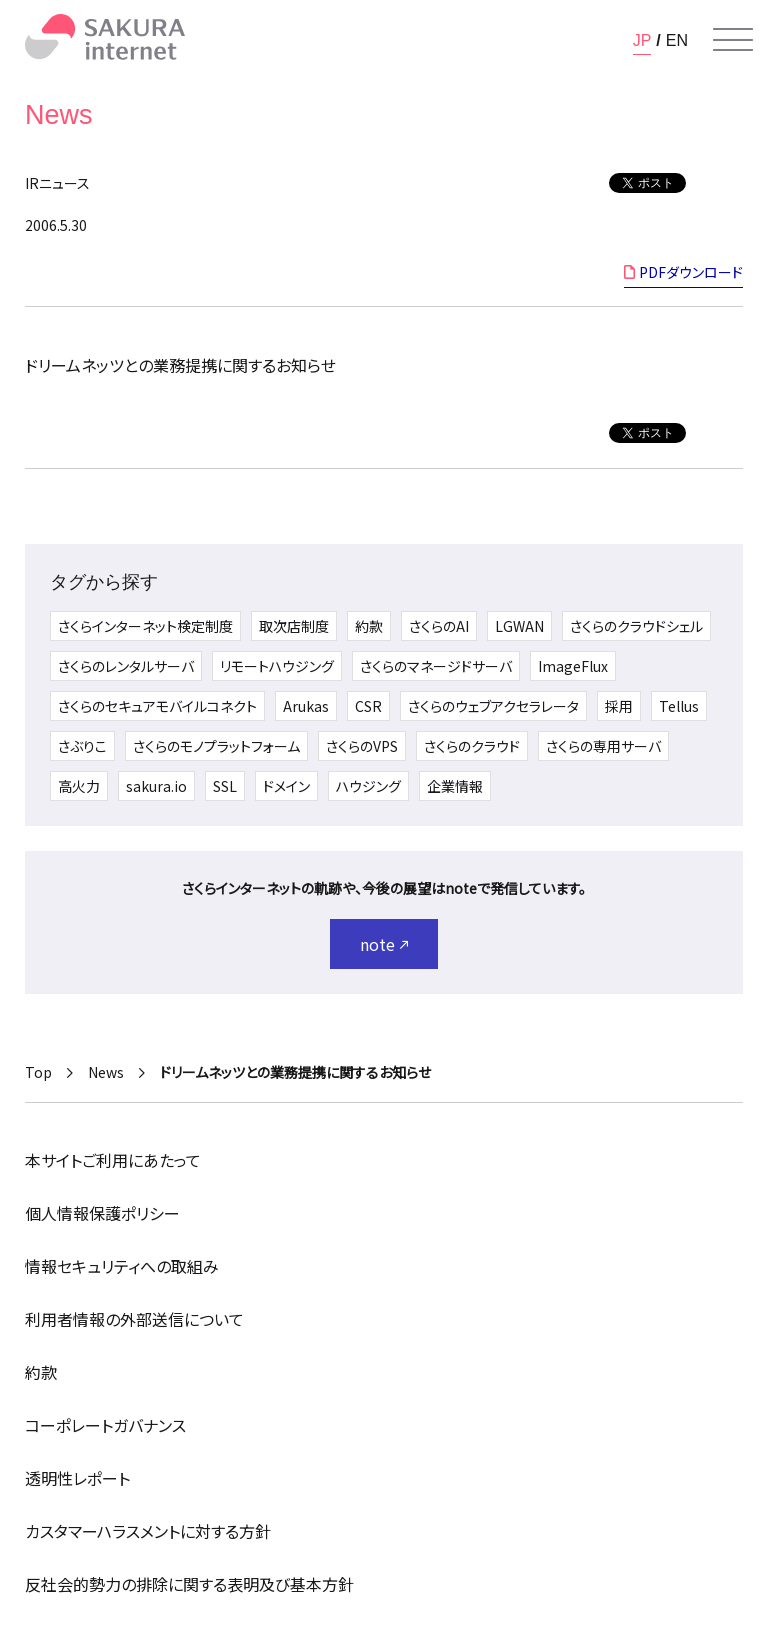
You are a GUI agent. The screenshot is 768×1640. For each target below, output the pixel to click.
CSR (368, 706)
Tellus (679, 706)
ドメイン (286, 786)
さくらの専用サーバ (603, 746)
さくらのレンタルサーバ (126, 666)
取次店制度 (294, 626)
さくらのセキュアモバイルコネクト (157, 706)
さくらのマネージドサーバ (436, 666)
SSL (225, 786)
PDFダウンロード (691, 272)
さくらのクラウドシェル (636, 626)
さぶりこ (82, 746)
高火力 (79, 786)
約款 (369, 626)
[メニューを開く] (733, 40)
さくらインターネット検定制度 (145, 626)
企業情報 (455, 786)
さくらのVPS (362, 746)
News (106, 1072)
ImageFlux (573, 666)
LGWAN (519, 626)
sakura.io (156, 786)
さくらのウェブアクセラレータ (493, 706)
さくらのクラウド (472, 746)
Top (38, 1072)
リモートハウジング (277, 666)
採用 (619, 706)
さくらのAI (439, 626)
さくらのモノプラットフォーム (216, 746)
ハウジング (368, 786)
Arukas (306, 706)
